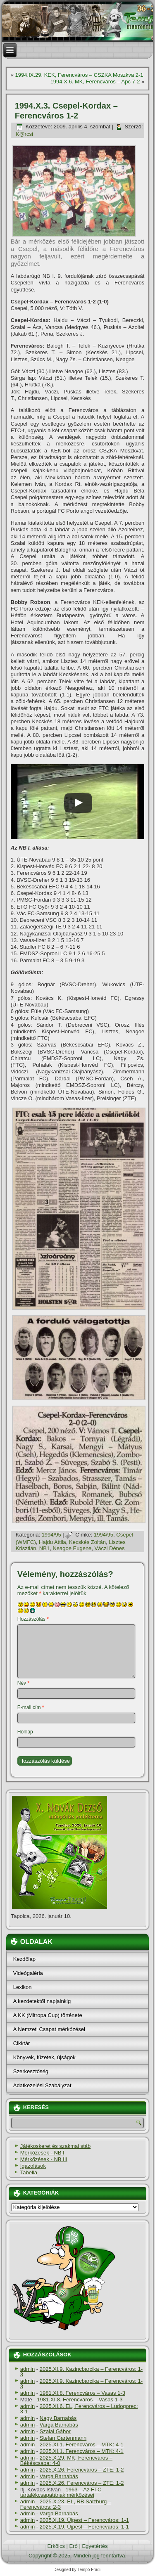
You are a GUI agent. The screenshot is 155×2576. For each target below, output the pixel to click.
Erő (73, 2546)
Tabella (28, 2172)
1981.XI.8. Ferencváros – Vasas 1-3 (82, 2393)
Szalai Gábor (55, 2431)
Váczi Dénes (110, 1548)
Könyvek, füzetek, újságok (44, 2057)
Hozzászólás (33, 1619)
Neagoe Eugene (71, 1548)
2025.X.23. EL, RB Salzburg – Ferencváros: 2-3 (65, 2504)
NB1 (44, 1548)
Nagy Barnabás (58, 2418)
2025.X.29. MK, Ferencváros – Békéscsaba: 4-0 (66, 2460)
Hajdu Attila (52, 1542)
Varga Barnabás (59, 2425)
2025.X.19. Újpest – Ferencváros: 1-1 (84, 2520)
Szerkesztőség (30, 2071)
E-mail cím (30, 1707)
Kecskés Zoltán (87, 1542)
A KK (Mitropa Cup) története (47, 2015)
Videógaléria (28, 1973)
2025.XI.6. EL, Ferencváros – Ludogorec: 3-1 (79, 2409)
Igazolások (33, 2166)
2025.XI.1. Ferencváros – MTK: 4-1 (82, 2444)
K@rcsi (24, 134)
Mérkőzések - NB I (42, 2153)
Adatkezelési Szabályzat (42, 2085)
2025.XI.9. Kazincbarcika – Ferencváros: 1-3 (81, 2371)
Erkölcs (56, 2546)
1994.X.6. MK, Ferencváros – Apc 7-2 (95, 81)
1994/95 (51, 1535)
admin (27, 2369)
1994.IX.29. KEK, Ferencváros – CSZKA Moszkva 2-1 (79, 75)
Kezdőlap (24, 1959)
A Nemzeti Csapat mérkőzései (49, 2029)
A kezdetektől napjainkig (42, 2001)
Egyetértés (94, 2546)
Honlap (25, 1732)
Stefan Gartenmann (63, 2438)
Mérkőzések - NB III (43, 2159)
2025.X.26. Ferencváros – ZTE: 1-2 (82, 2470)
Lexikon (22, 1987)
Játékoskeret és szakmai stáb (55, 2146)
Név (23, 1683)
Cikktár (21, 2043)
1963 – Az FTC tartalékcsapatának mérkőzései (61, 2492)
